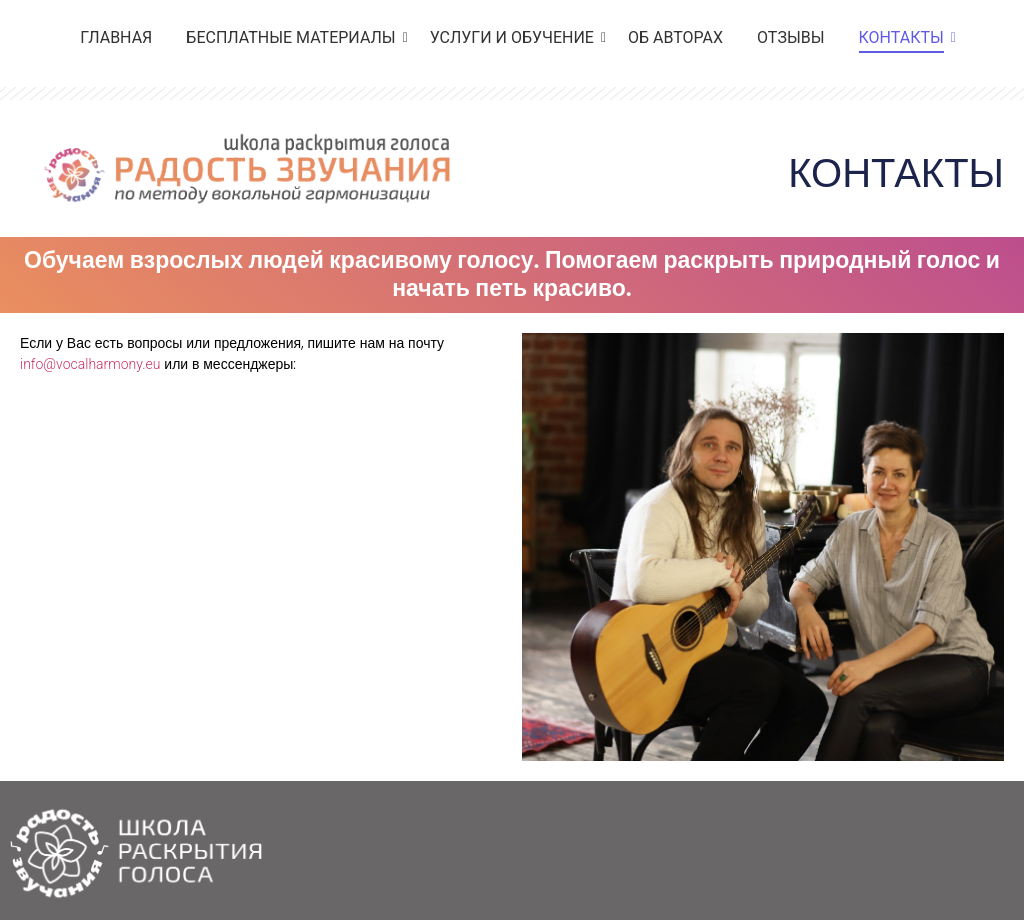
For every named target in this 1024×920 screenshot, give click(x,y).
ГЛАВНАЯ (116, 37)
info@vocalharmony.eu (90, 364)
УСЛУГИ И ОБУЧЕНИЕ (515, 37)
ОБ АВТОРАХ (675, 37)
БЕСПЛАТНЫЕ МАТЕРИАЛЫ (294, 37)
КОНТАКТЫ (905, 37)
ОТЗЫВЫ (790, 37)
